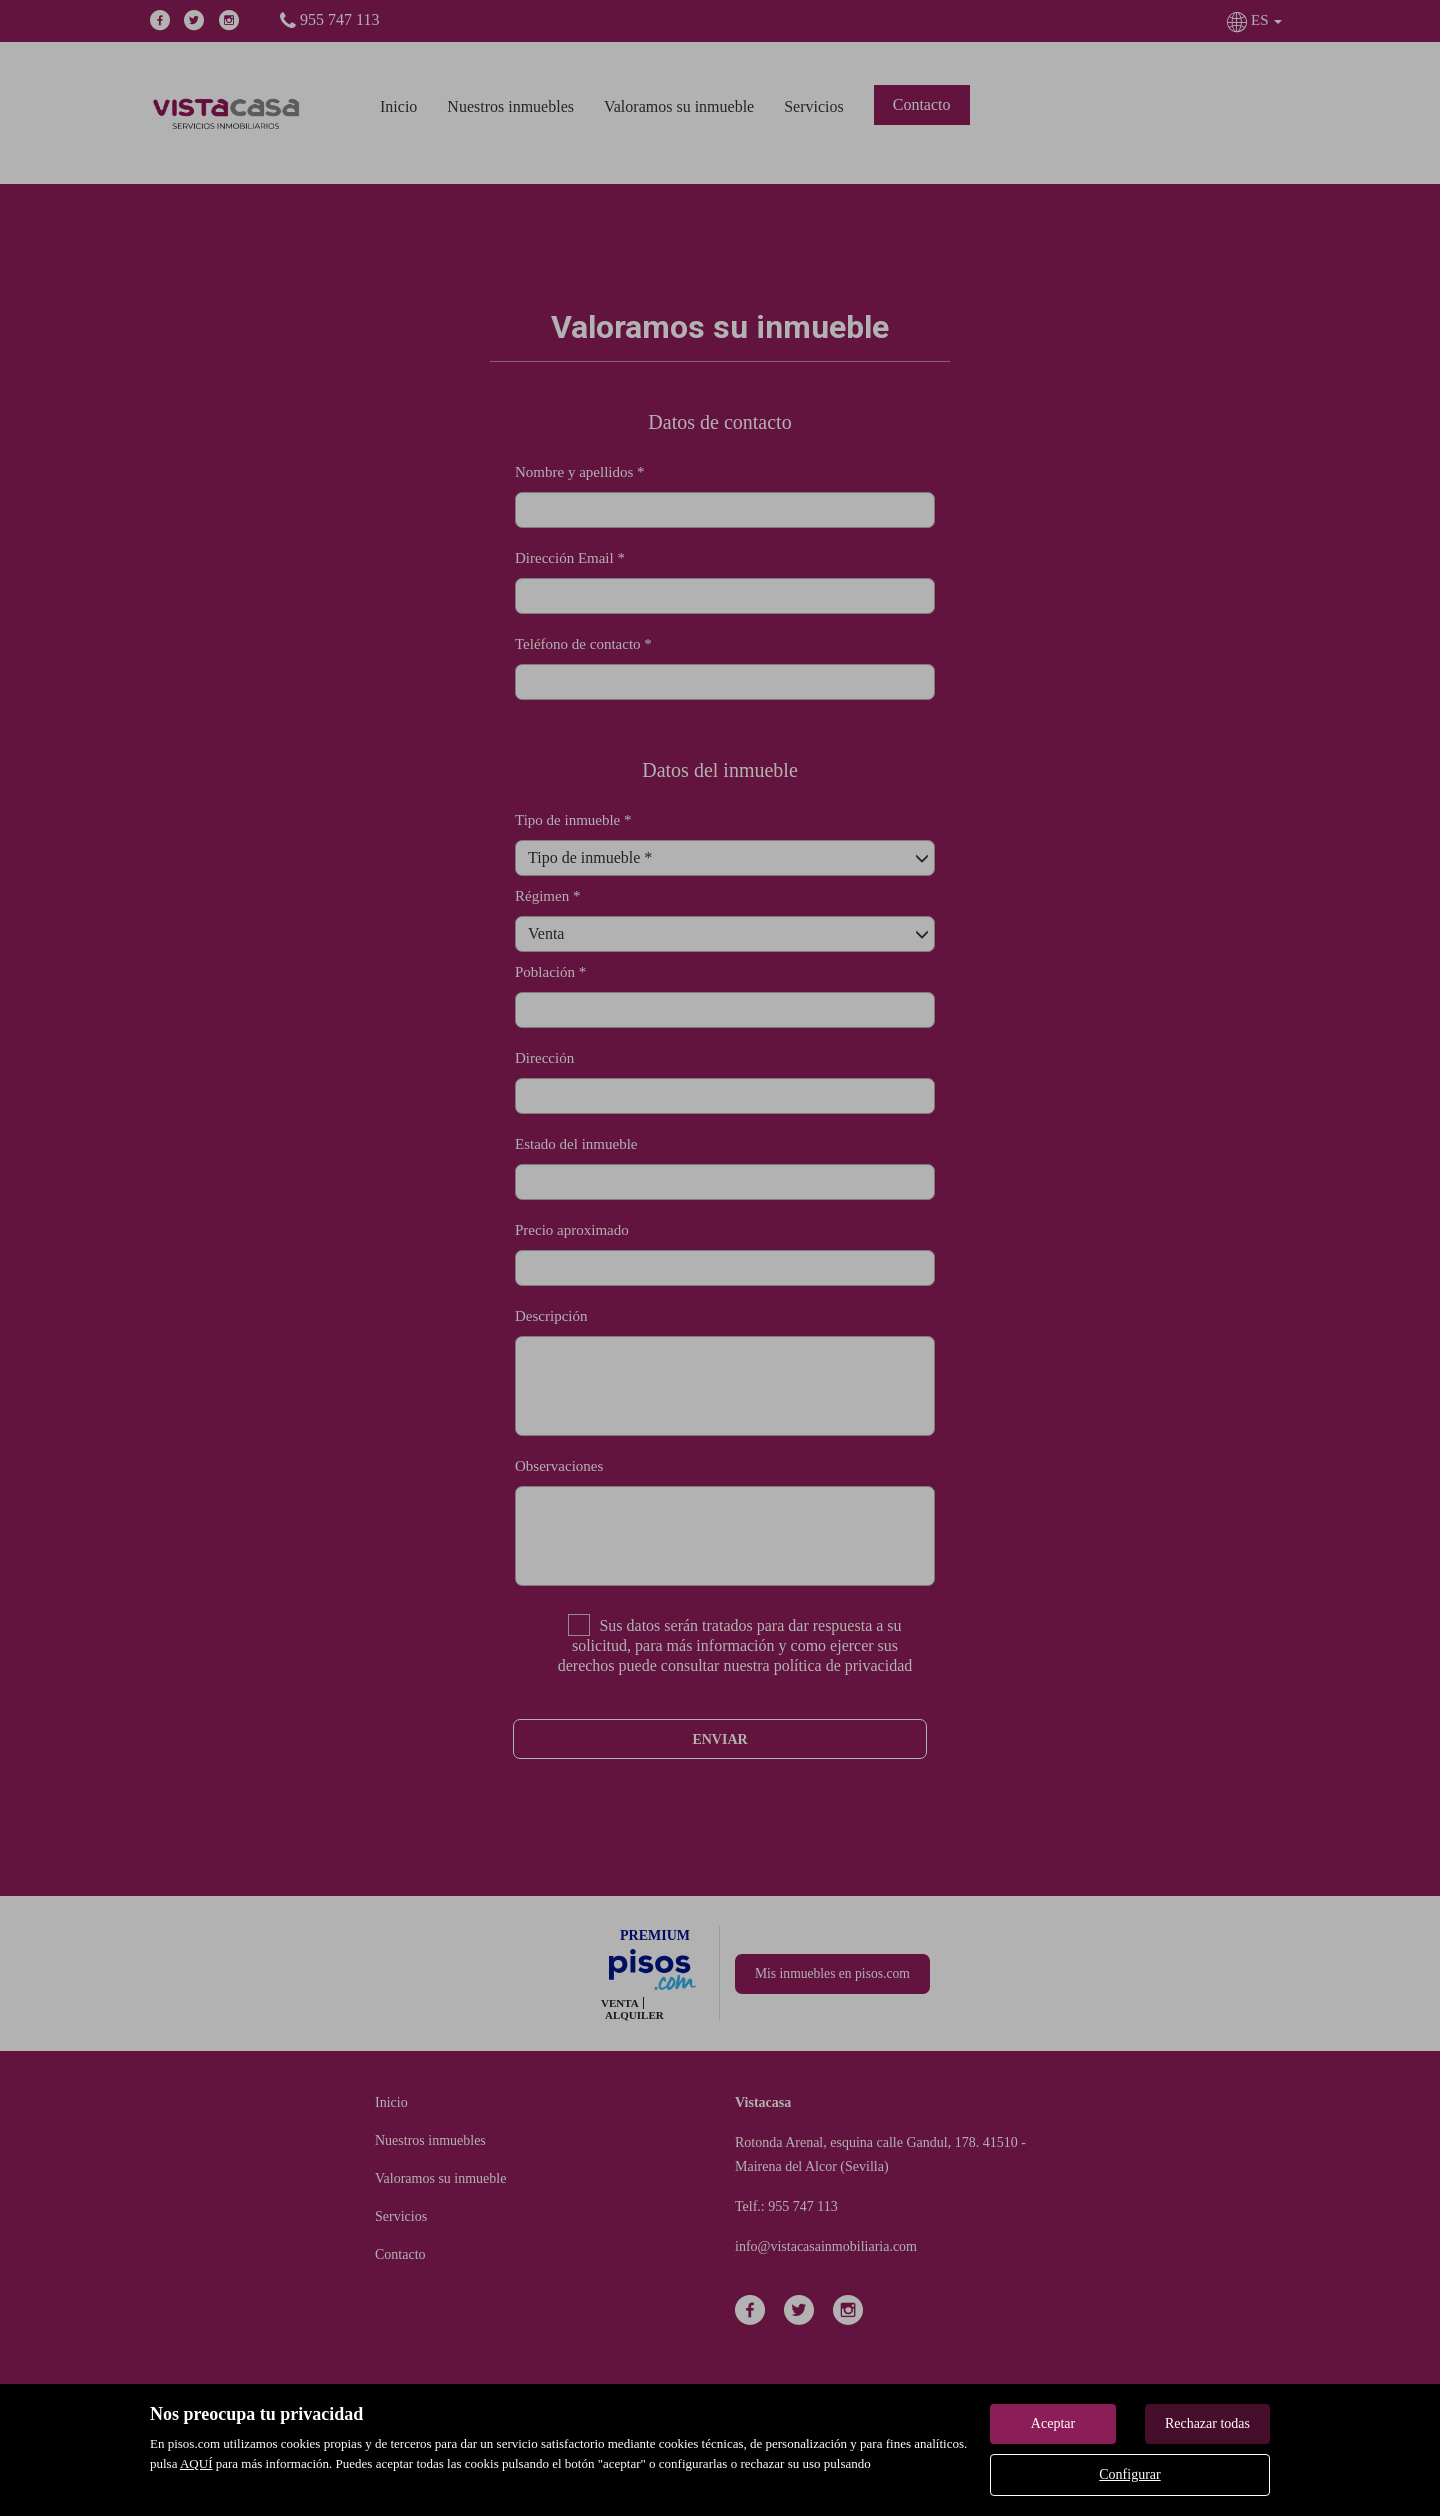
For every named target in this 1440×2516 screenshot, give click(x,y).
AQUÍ (196, 2463)
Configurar (1129, 2474)
